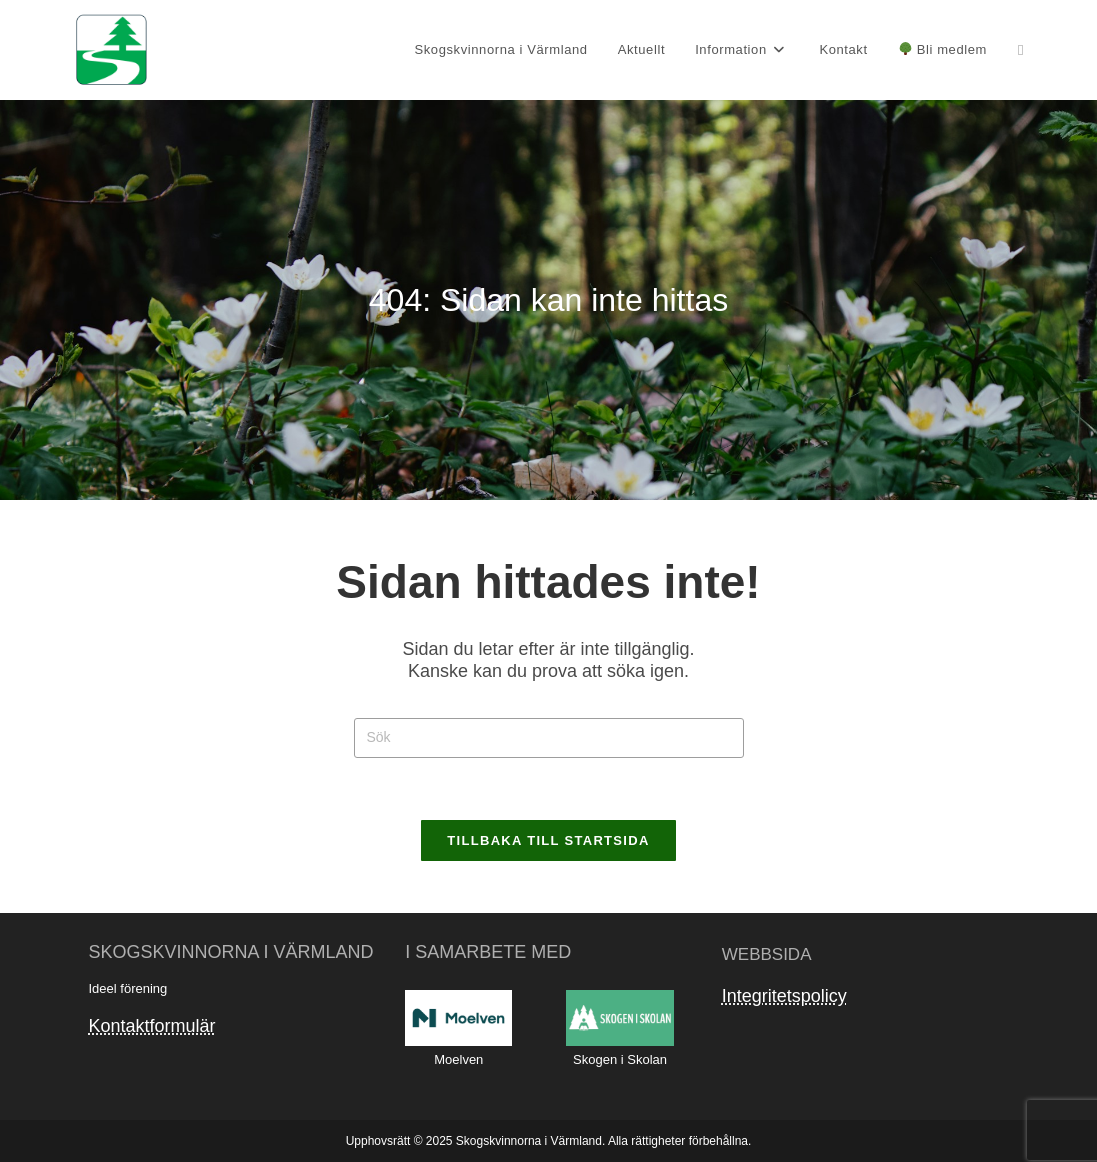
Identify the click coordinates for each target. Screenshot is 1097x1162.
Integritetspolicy (784, 996)
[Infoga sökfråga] (549, 738)
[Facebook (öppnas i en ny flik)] (1020, 50)
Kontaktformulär (152, 1026)
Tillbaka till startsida (548, 840)
